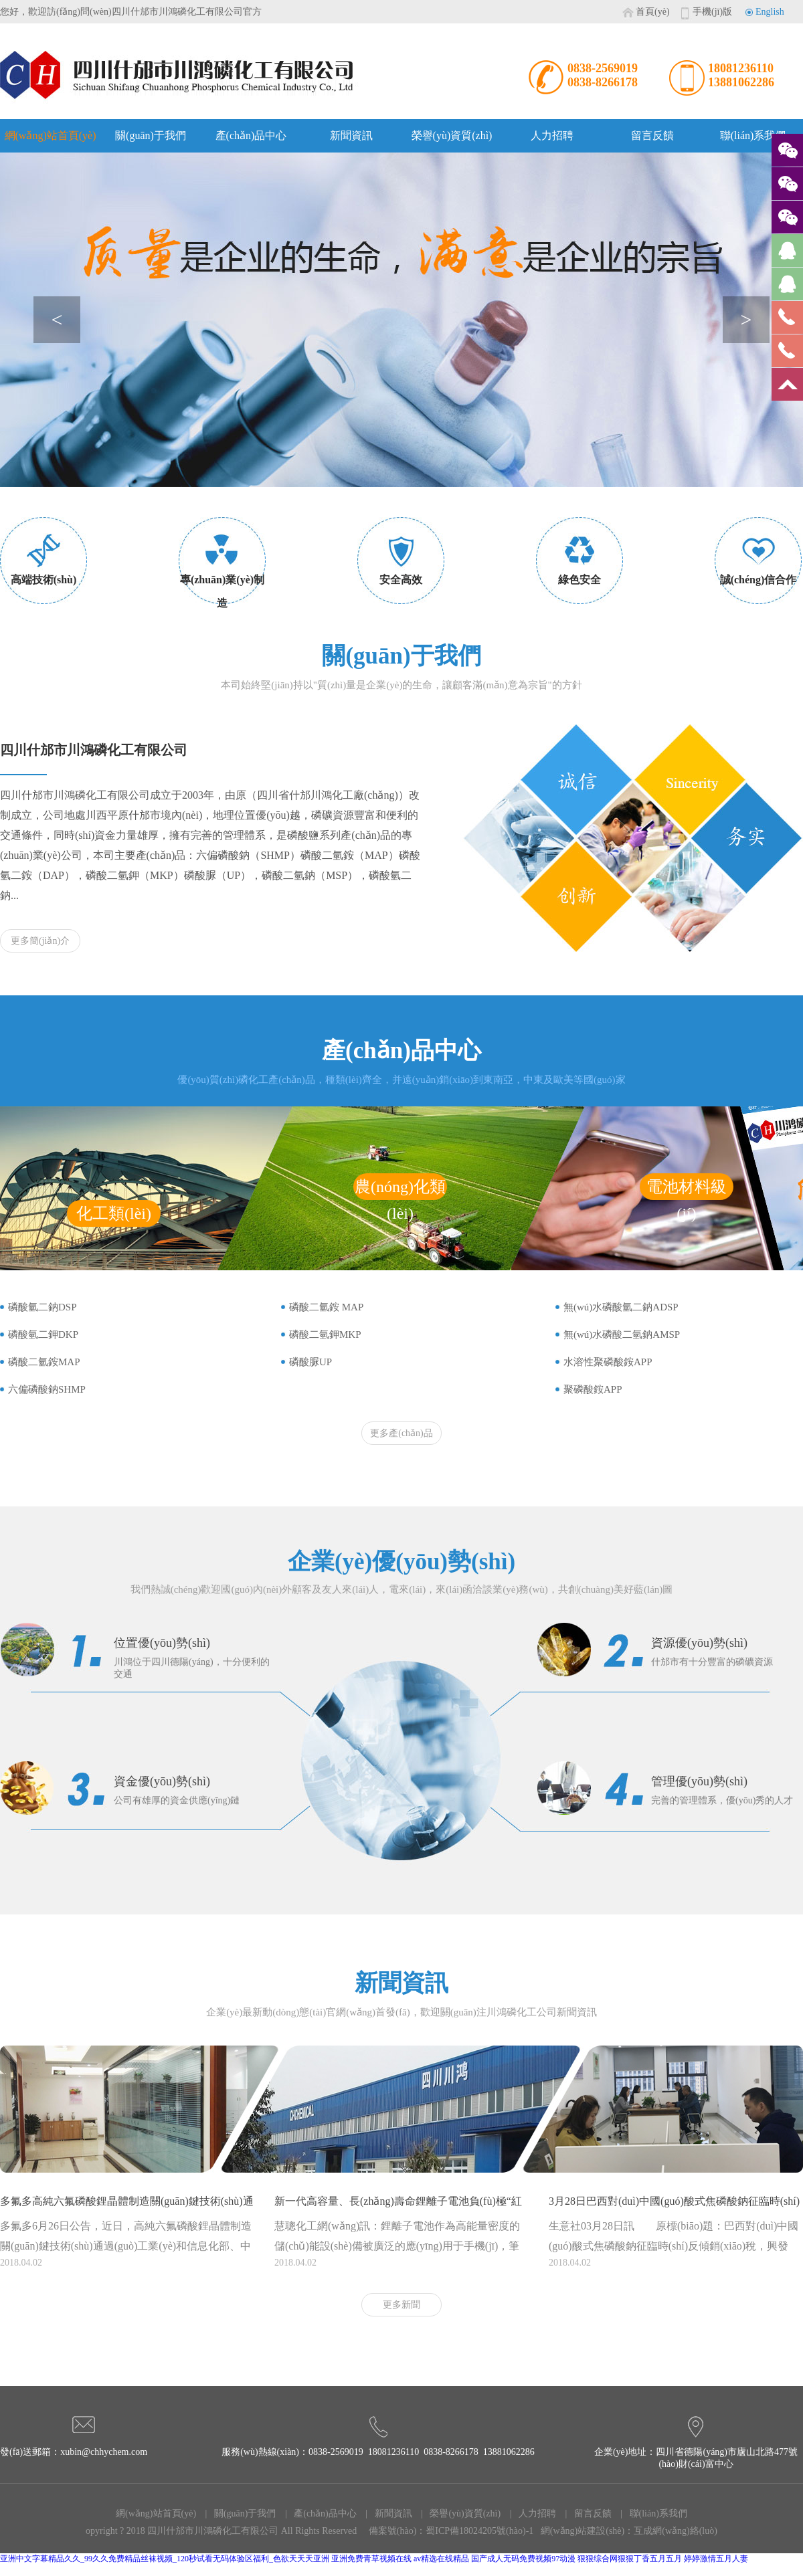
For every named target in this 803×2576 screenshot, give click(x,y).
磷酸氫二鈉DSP (42, 1307)
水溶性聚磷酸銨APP (607, 1362)
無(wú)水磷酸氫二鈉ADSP (621, 1307)
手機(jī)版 (712, 12)
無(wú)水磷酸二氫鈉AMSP (621, 1334)
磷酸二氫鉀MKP (325, 1334)
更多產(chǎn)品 (401, 1433)
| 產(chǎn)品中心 (317, 2513)
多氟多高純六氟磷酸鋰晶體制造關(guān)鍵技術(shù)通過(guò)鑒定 (127, 2205)
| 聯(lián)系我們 (650, 2513)
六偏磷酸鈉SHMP (47, 1389)
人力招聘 (552, 135)
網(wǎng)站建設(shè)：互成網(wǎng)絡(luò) (629, 2531)
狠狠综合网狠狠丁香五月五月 (629, 2558)
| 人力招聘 (529, 2513)
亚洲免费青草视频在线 (371, 2558)
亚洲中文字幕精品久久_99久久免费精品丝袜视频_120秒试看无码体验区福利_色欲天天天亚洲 (164, 2558)
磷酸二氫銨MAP (44, 1362)
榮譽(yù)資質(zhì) (452, 135)
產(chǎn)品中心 (251, 135)
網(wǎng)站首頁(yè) (50, 135)
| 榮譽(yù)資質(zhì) (457, 2513)
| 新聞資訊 (385, 2513)
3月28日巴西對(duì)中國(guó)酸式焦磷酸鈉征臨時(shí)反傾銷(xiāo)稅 (674, 2205)
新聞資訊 (351, 135)
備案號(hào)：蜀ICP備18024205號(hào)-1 (451, 2531)
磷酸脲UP (310, 1362)
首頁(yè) (653, 12)
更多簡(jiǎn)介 (40, 941)
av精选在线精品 (441, 2558)
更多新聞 (401, 2305)
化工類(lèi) (113, 1213)
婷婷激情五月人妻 (716, 2558)
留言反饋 (652, 135)
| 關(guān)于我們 (237, 2513)
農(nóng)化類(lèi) (400, 1189)
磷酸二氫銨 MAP (326, 1307)
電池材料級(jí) (686, 1189)
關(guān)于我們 (150, 135)
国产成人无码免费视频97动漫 (523, 2558)
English (769, 12)
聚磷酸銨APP (592, 1389)
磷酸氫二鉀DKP (43, 1334)
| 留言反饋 (585, 2513)
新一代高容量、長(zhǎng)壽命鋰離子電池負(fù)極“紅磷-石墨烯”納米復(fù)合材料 (398, 2205)
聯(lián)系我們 (753, 135)
